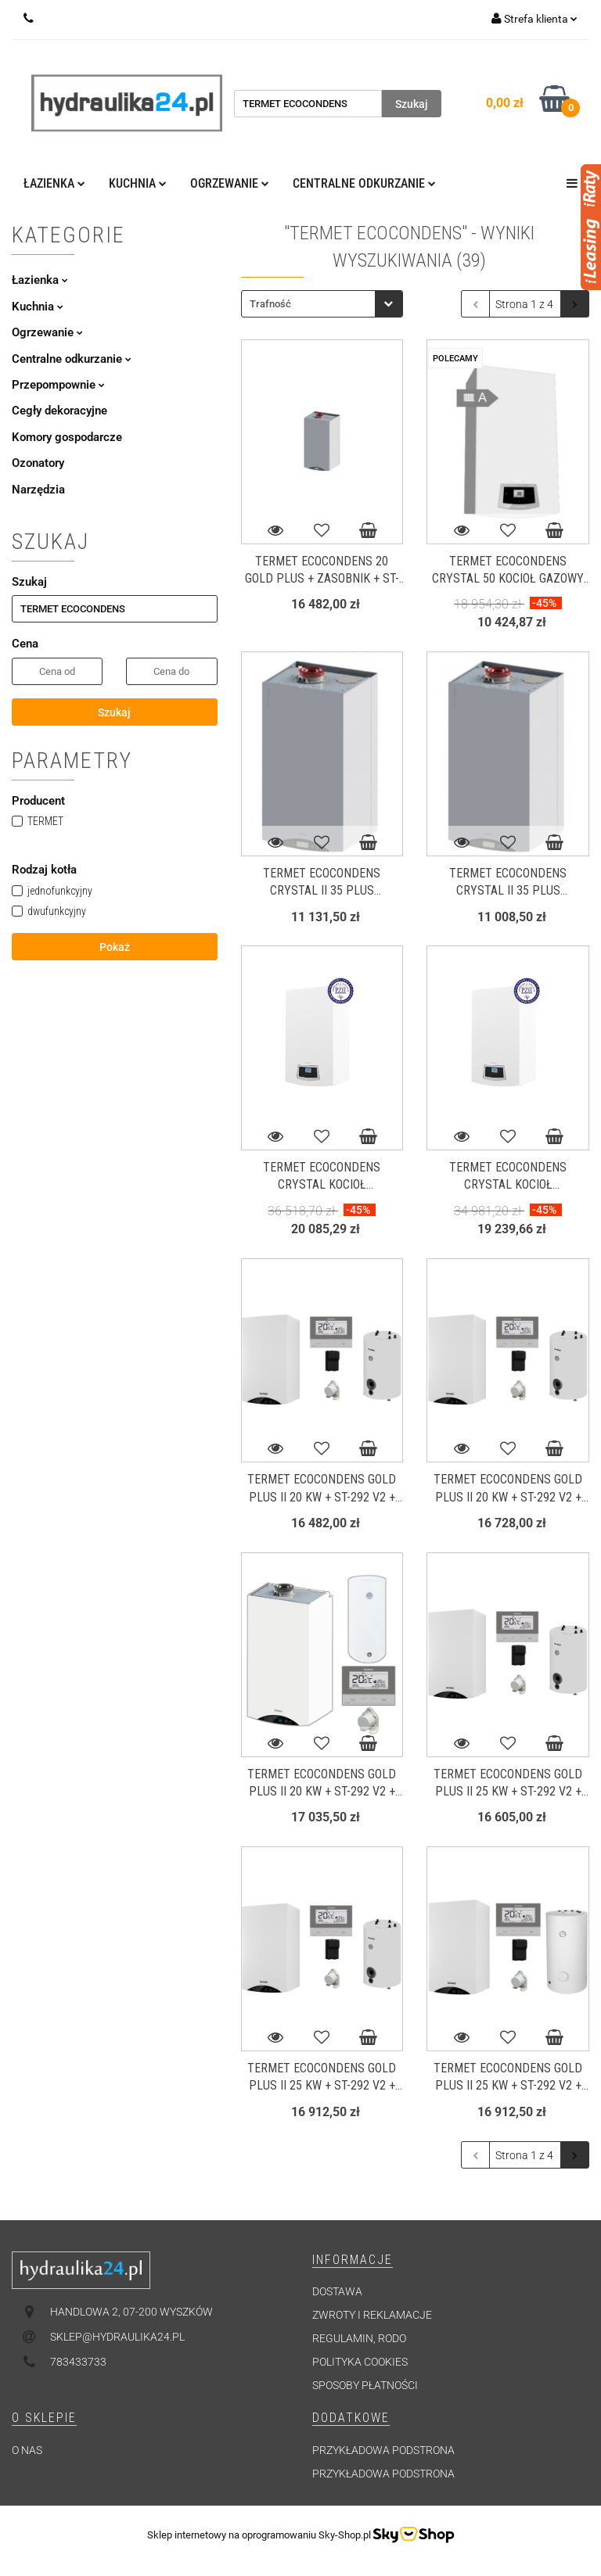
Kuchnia (138, 183)
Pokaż (114, 947)
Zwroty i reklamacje (372, 2315)
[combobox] (322, 304)
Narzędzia (38, 490)
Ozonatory (38, 463)
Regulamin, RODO (359, 2338)
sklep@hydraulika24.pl (117, 2336)
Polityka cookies (360, 2361)
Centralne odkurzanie (364, 183)
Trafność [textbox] (270, 304)
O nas (27, 2450)
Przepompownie (58, 385)
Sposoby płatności (365, 2385)
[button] (352, 2260)
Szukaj (114, 712)
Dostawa (337, 2291)
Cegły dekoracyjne (59, 411)
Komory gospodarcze (67, 437)
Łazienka (54, 183)
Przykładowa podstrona (383, 2450)
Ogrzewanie (229, 183)
